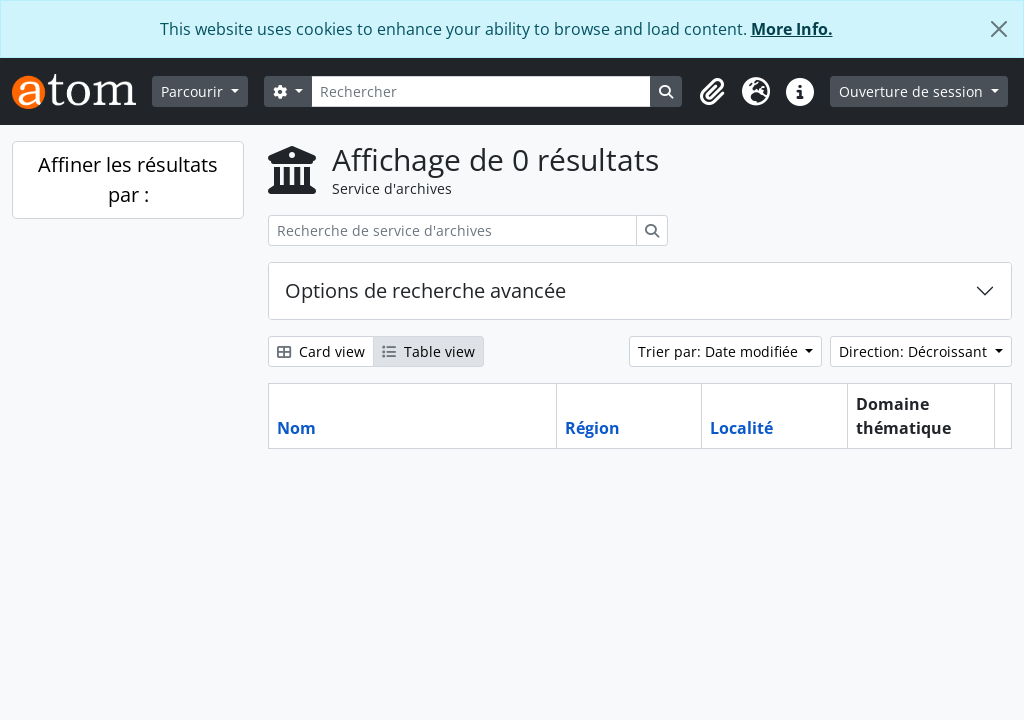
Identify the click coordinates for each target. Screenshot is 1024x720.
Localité (741, 428)
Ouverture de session (913, 91)
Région (592, 428)
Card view (321, 351)
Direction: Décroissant (915, 351)
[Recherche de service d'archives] (452, 230)
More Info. (792, 29)
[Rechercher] (481, 91)
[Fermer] (999, 29)
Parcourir (194, 91)
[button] (712, 92)
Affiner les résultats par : (128, 179)
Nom (296, 428)
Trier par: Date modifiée (720, 351)
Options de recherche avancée (425, 290)
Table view (428, 351)
